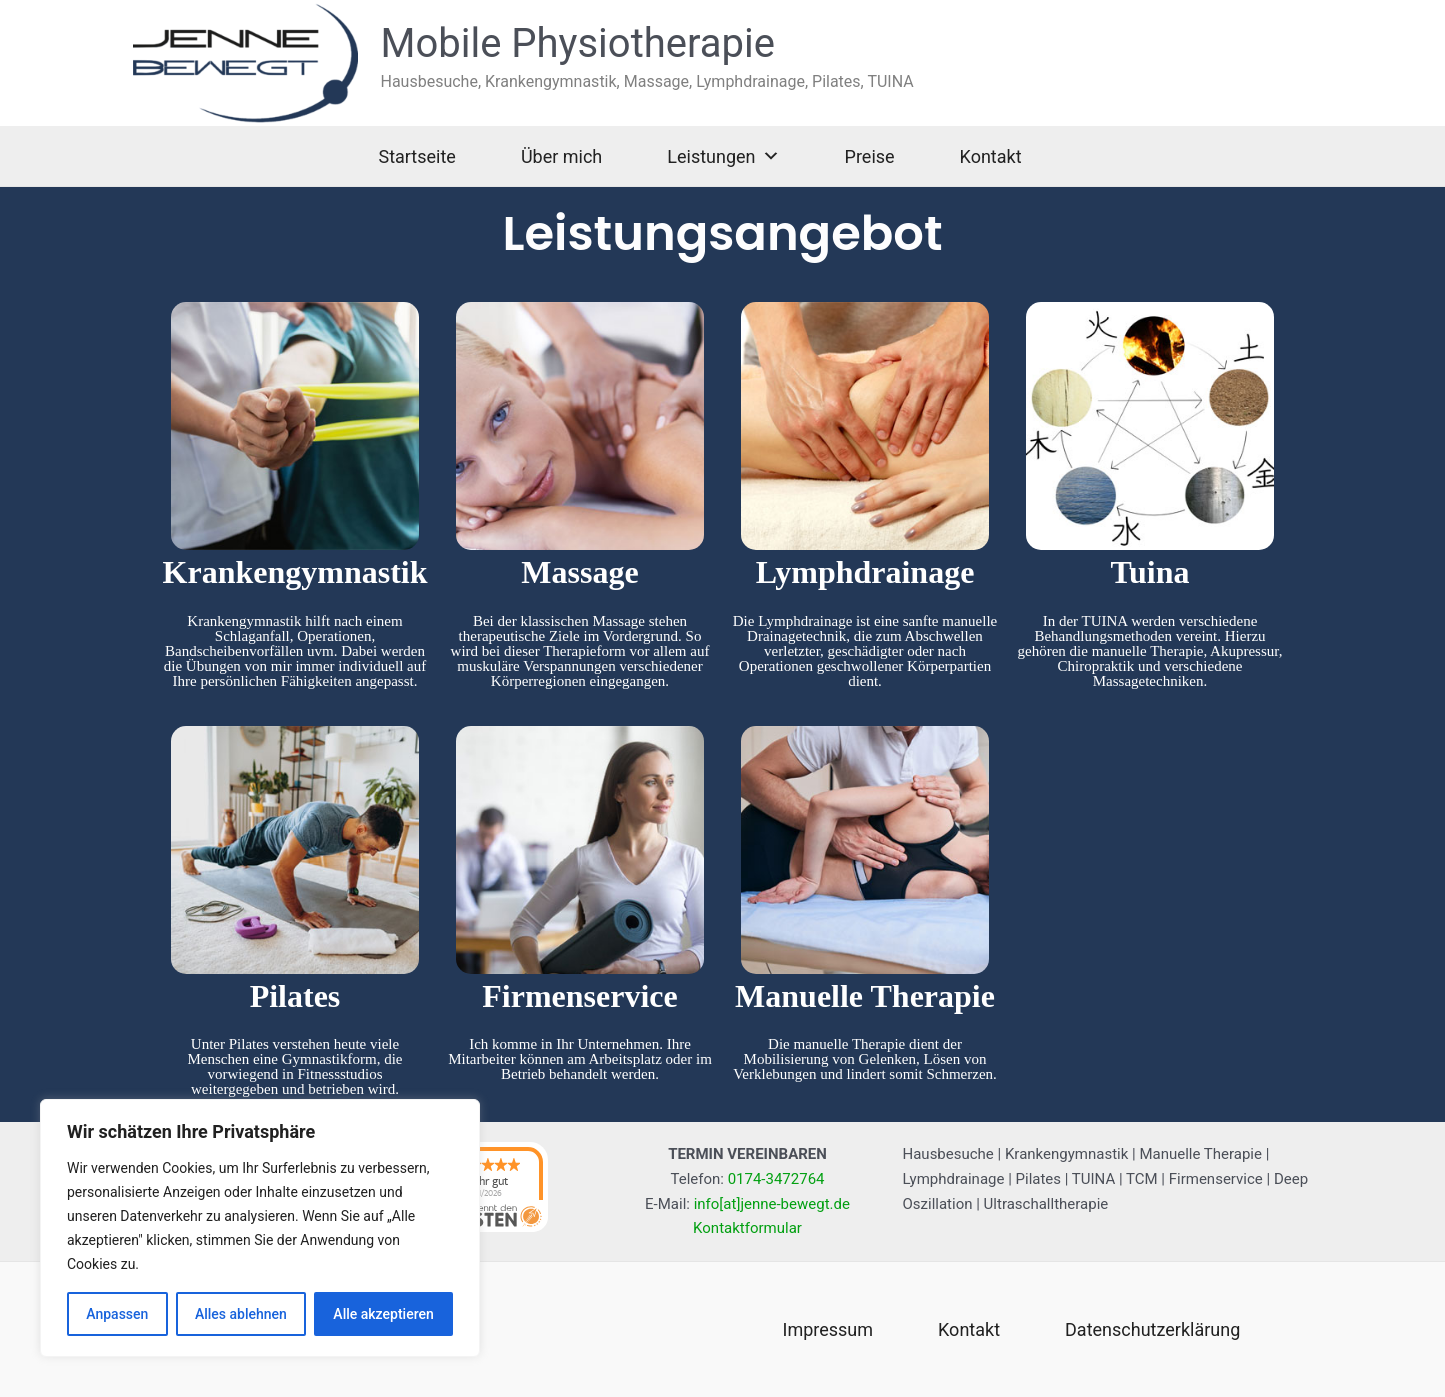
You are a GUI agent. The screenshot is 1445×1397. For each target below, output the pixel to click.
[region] (260, 1228)
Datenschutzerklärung (1152, 1329)
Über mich (561, 156)
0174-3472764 (776, 1179)
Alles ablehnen (241, 1314)
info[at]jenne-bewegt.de (772, 1204)
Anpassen (117, 1314)
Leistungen (723, 156)
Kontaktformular (747, 1228)
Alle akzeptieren (383, 1314)
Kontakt (991, 156)
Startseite (416, 156)
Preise (870, 156)
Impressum (828, 1329)
